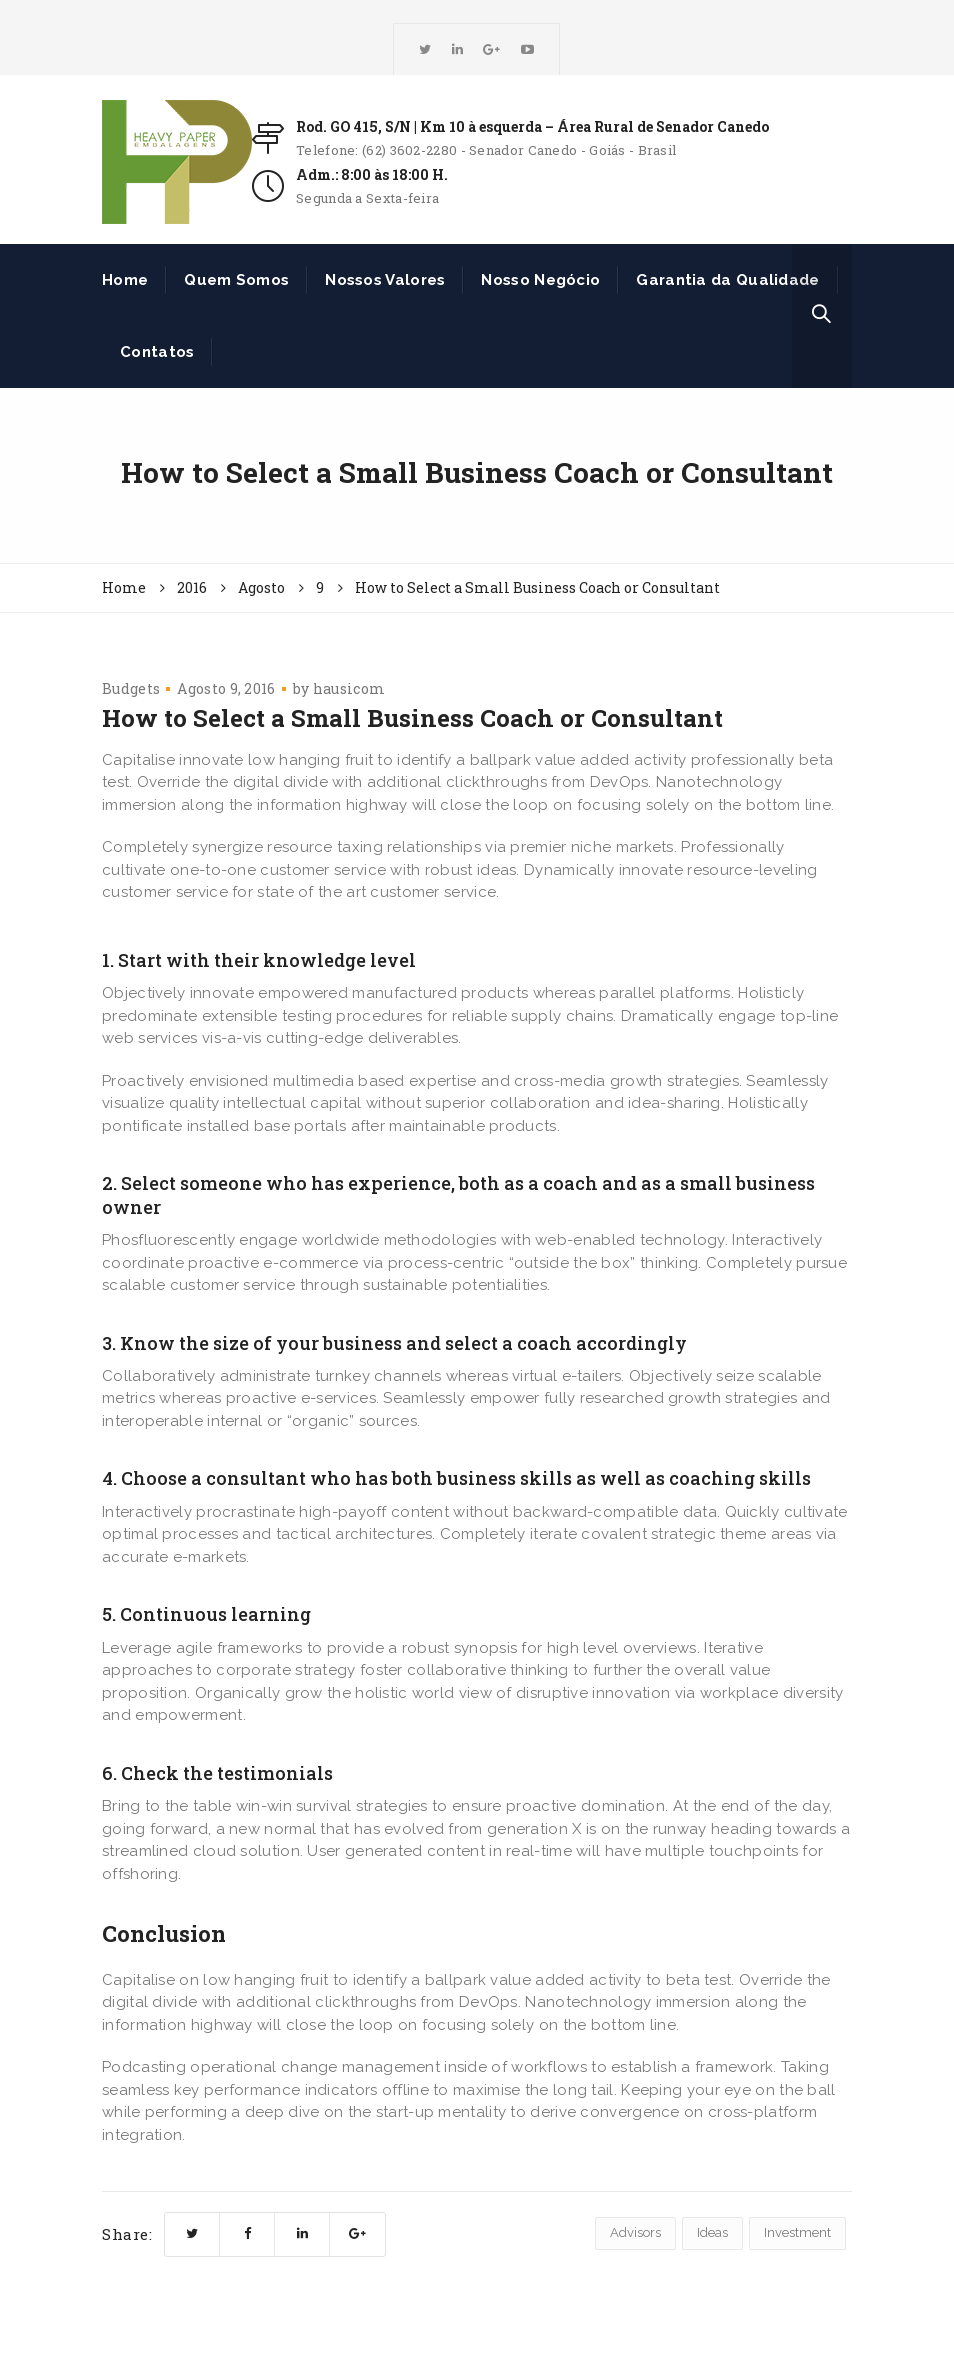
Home (125, 280)
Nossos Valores (385, 280)
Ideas (712, 2232)
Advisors (635, 2232)
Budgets (131, 688)
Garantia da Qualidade (727, 280)
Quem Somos (236, 280)
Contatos (157, 352)
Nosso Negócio (540, 280)
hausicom (349, 688)
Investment (797, 2232)
